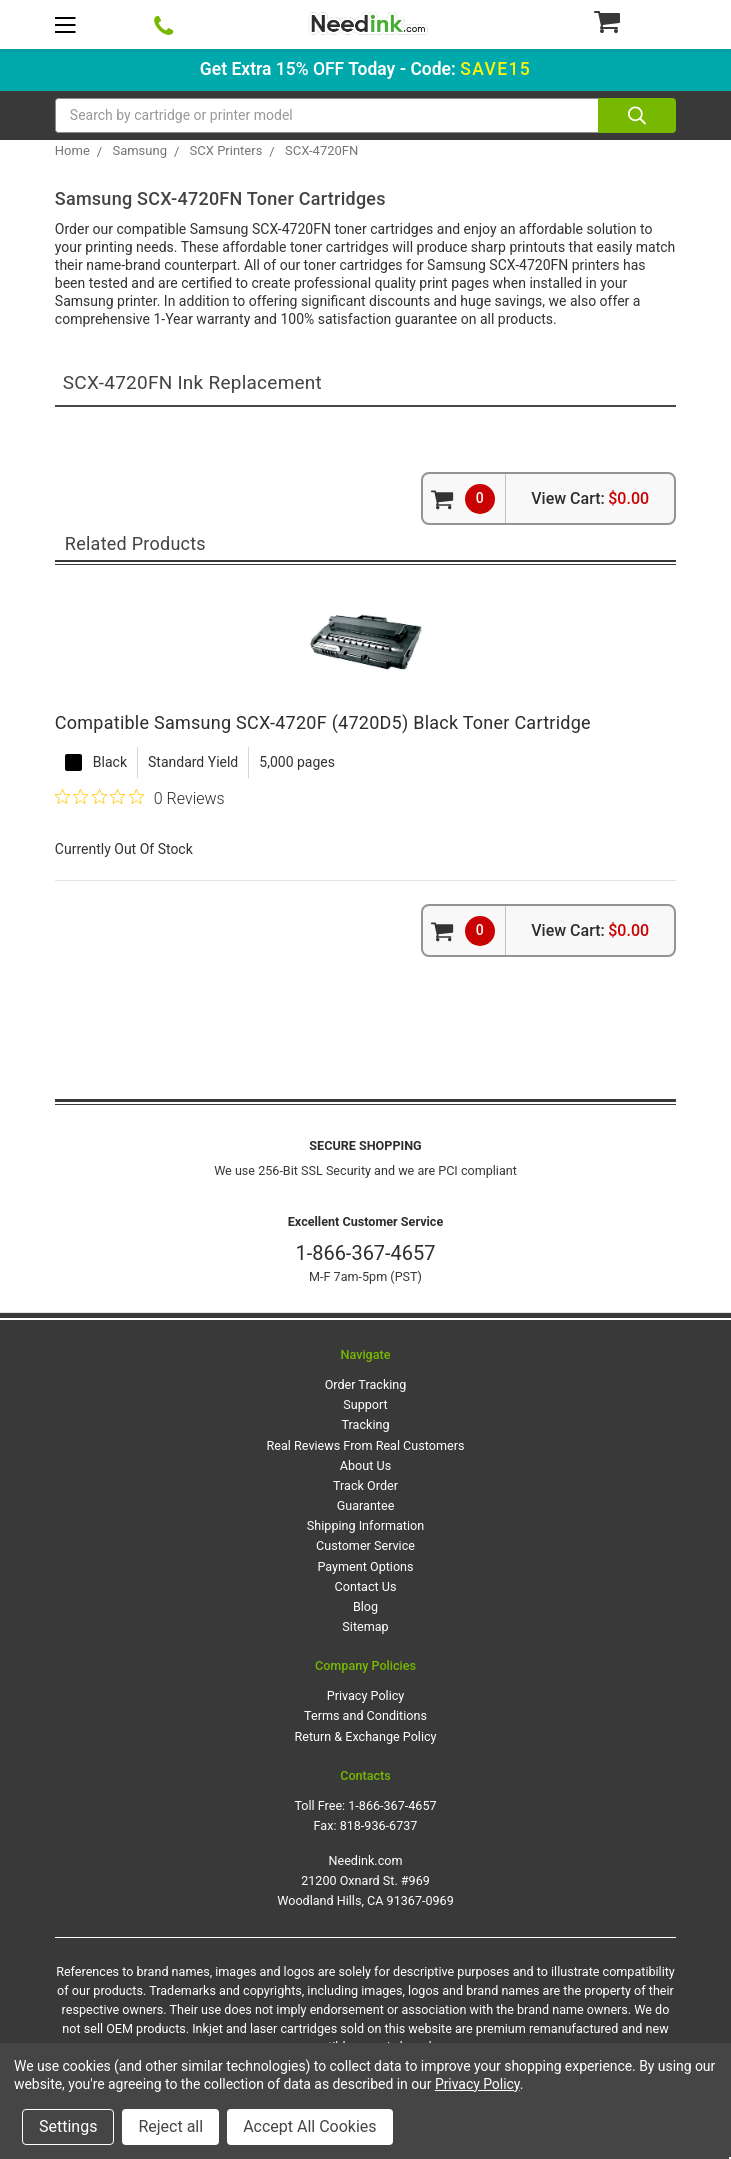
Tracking (366, 1424)
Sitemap (365, 1626)
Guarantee (366, 1505)
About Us (365, 1465)
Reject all (170, 2126)
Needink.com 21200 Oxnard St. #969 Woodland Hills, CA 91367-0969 (365, 1880)
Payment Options (365, 1566)
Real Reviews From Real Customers (366, 1445)
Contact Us (366, 1586)
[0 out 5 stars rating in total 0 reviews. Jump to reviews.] (140, 798)
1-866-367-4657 (365, 1253)
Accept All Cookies (309, 2126)
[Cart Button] (634, 21)
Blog (365, 1606)
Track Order (365, 1485)
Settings (68, 2126)
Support (365, 1404)
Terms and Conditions (365, 1715)
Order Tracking (366, 1384)
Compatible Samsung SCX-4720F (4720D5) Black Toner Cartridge (323, 722)
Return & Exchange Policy (365, 1736)
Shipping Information (365, 1525)
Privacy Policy (366, 1695)
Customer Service (365, 1545)
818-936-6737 (379, 1825)
